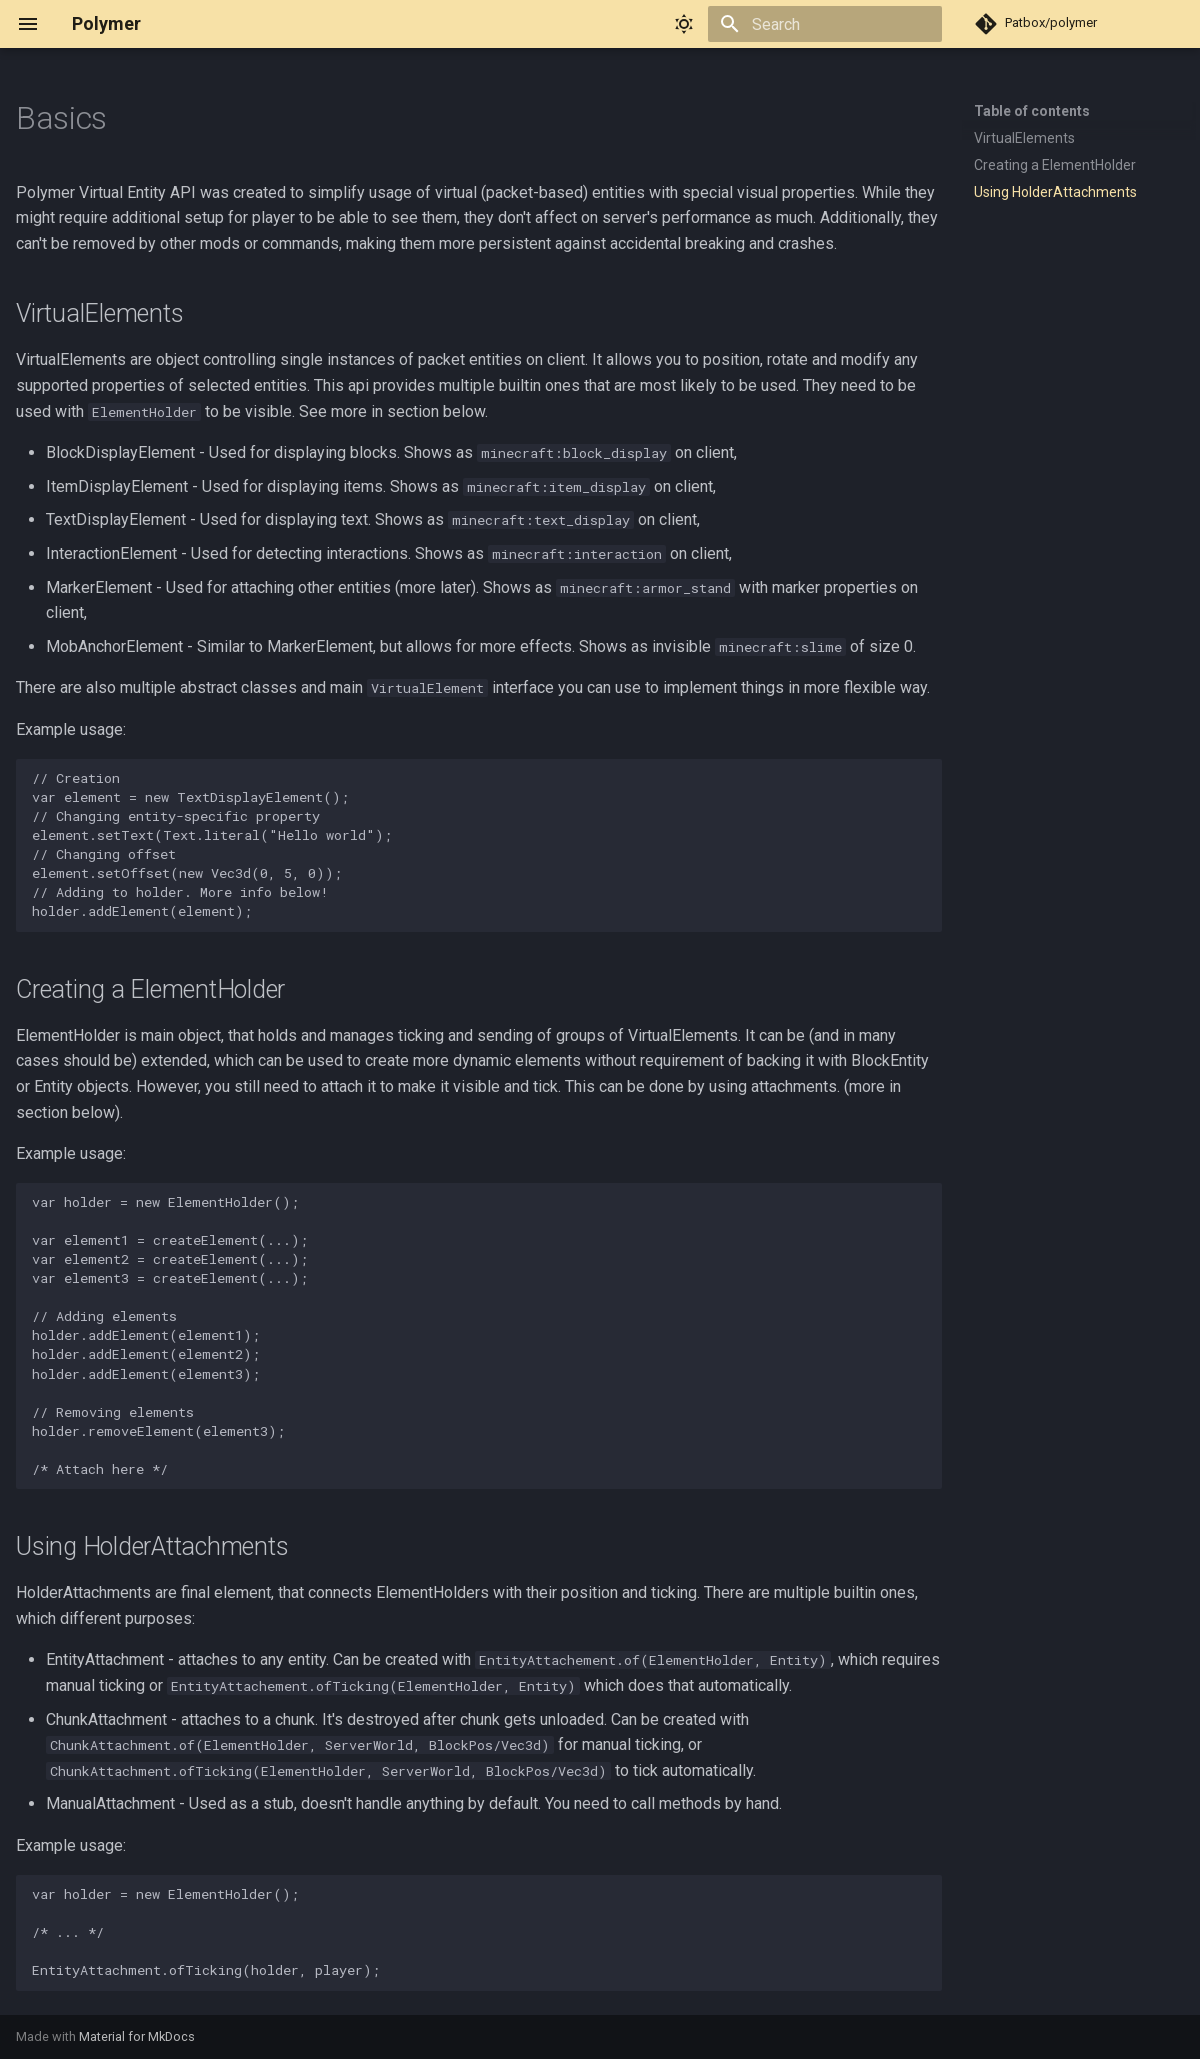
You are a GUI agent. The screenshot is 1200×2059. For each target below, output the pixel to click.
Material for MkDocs (137, 2036)
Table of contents (1032, 111)
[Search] (825, 24)
